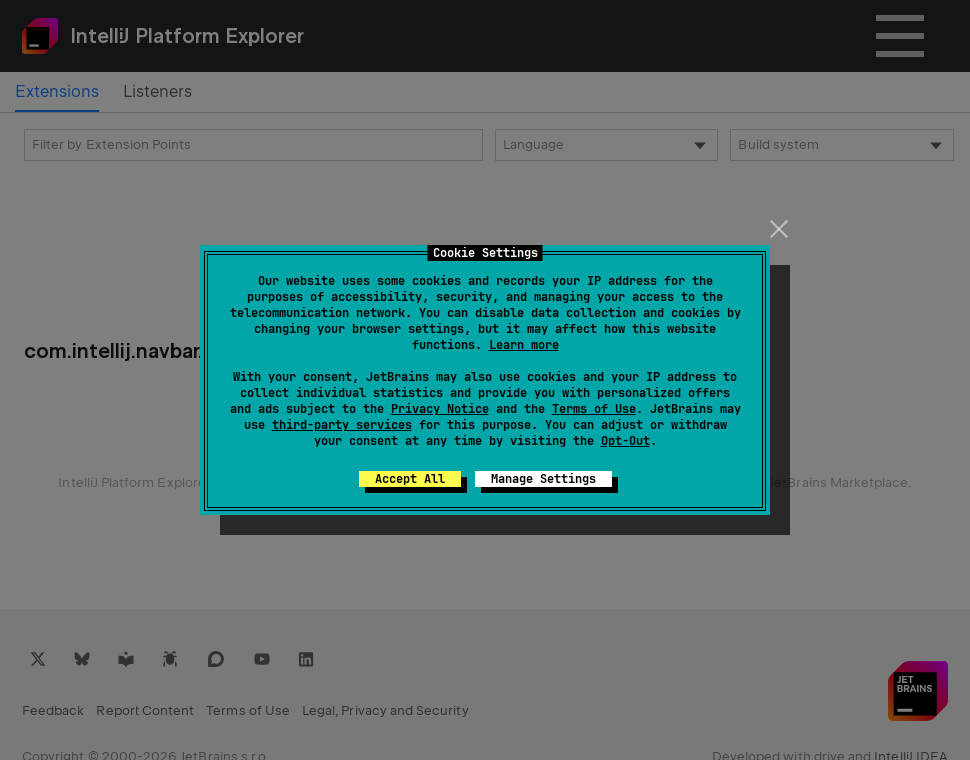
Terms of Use (594, 409)
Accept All (410, 479)
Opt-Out (625, 441)
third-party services (342, 425)
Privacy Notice (440, 409)
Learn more (524, 345)
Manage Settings (543, 479)
